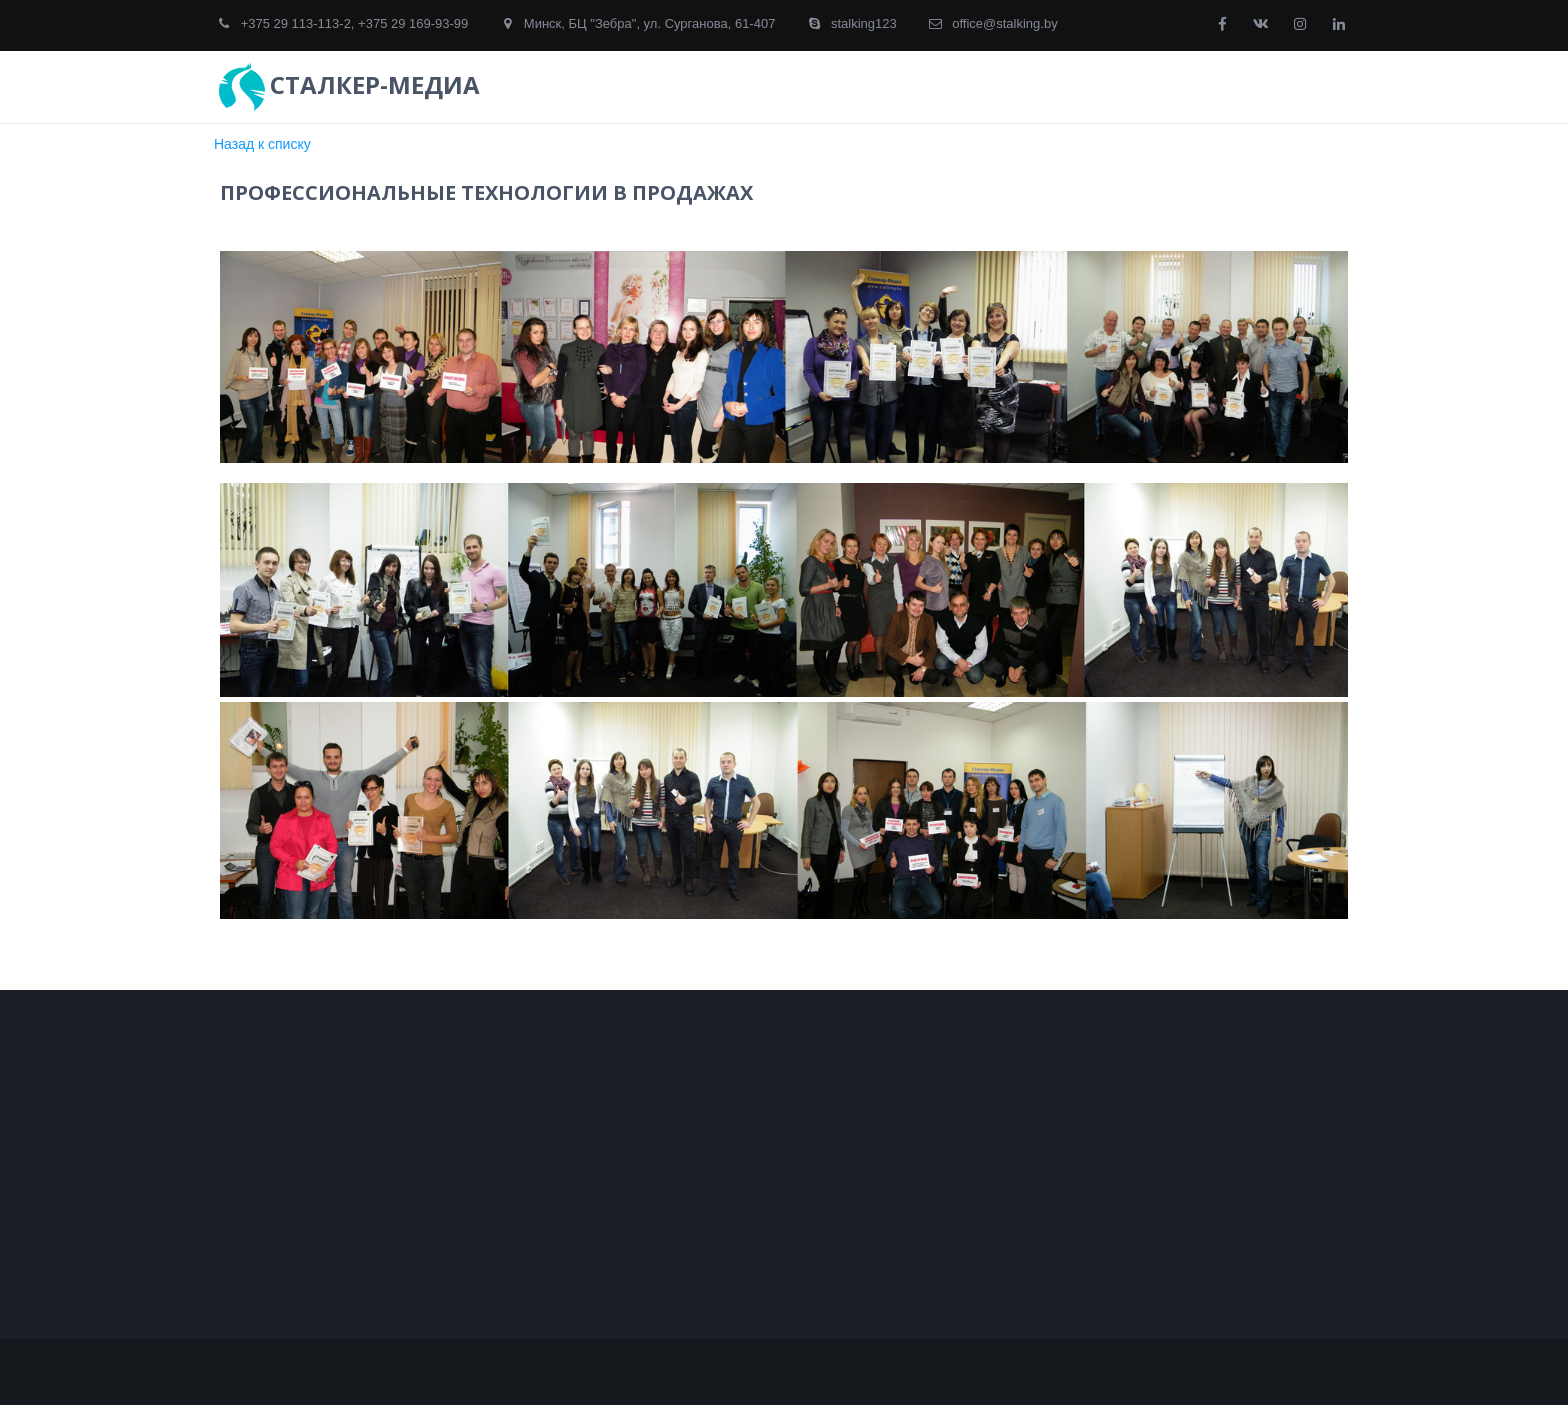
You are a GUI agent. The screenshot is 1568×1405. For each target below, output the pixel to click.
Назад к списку (262, 144)
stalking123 (864, 23)
